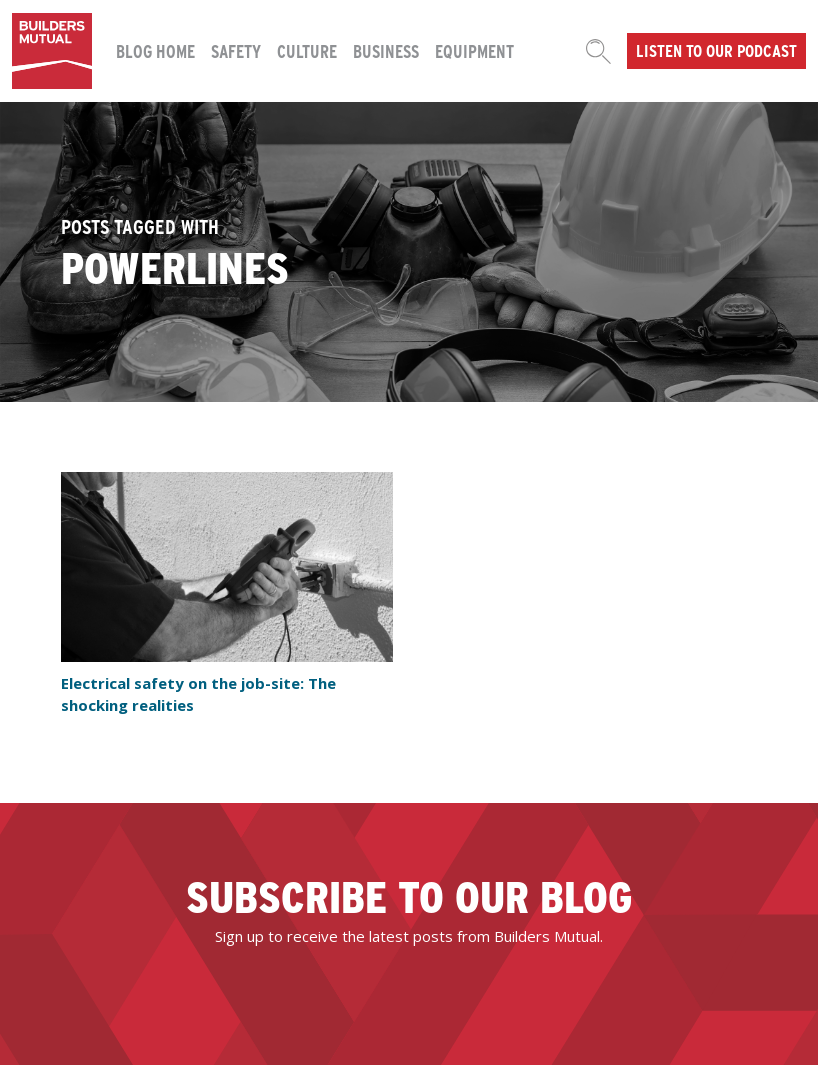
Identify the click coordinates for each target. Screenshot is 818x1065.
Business (386, 50)
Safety (236, 50)
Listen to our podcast (716, 50)
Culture (307, 50)
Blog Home (155, 50)
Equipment (474, 50)
